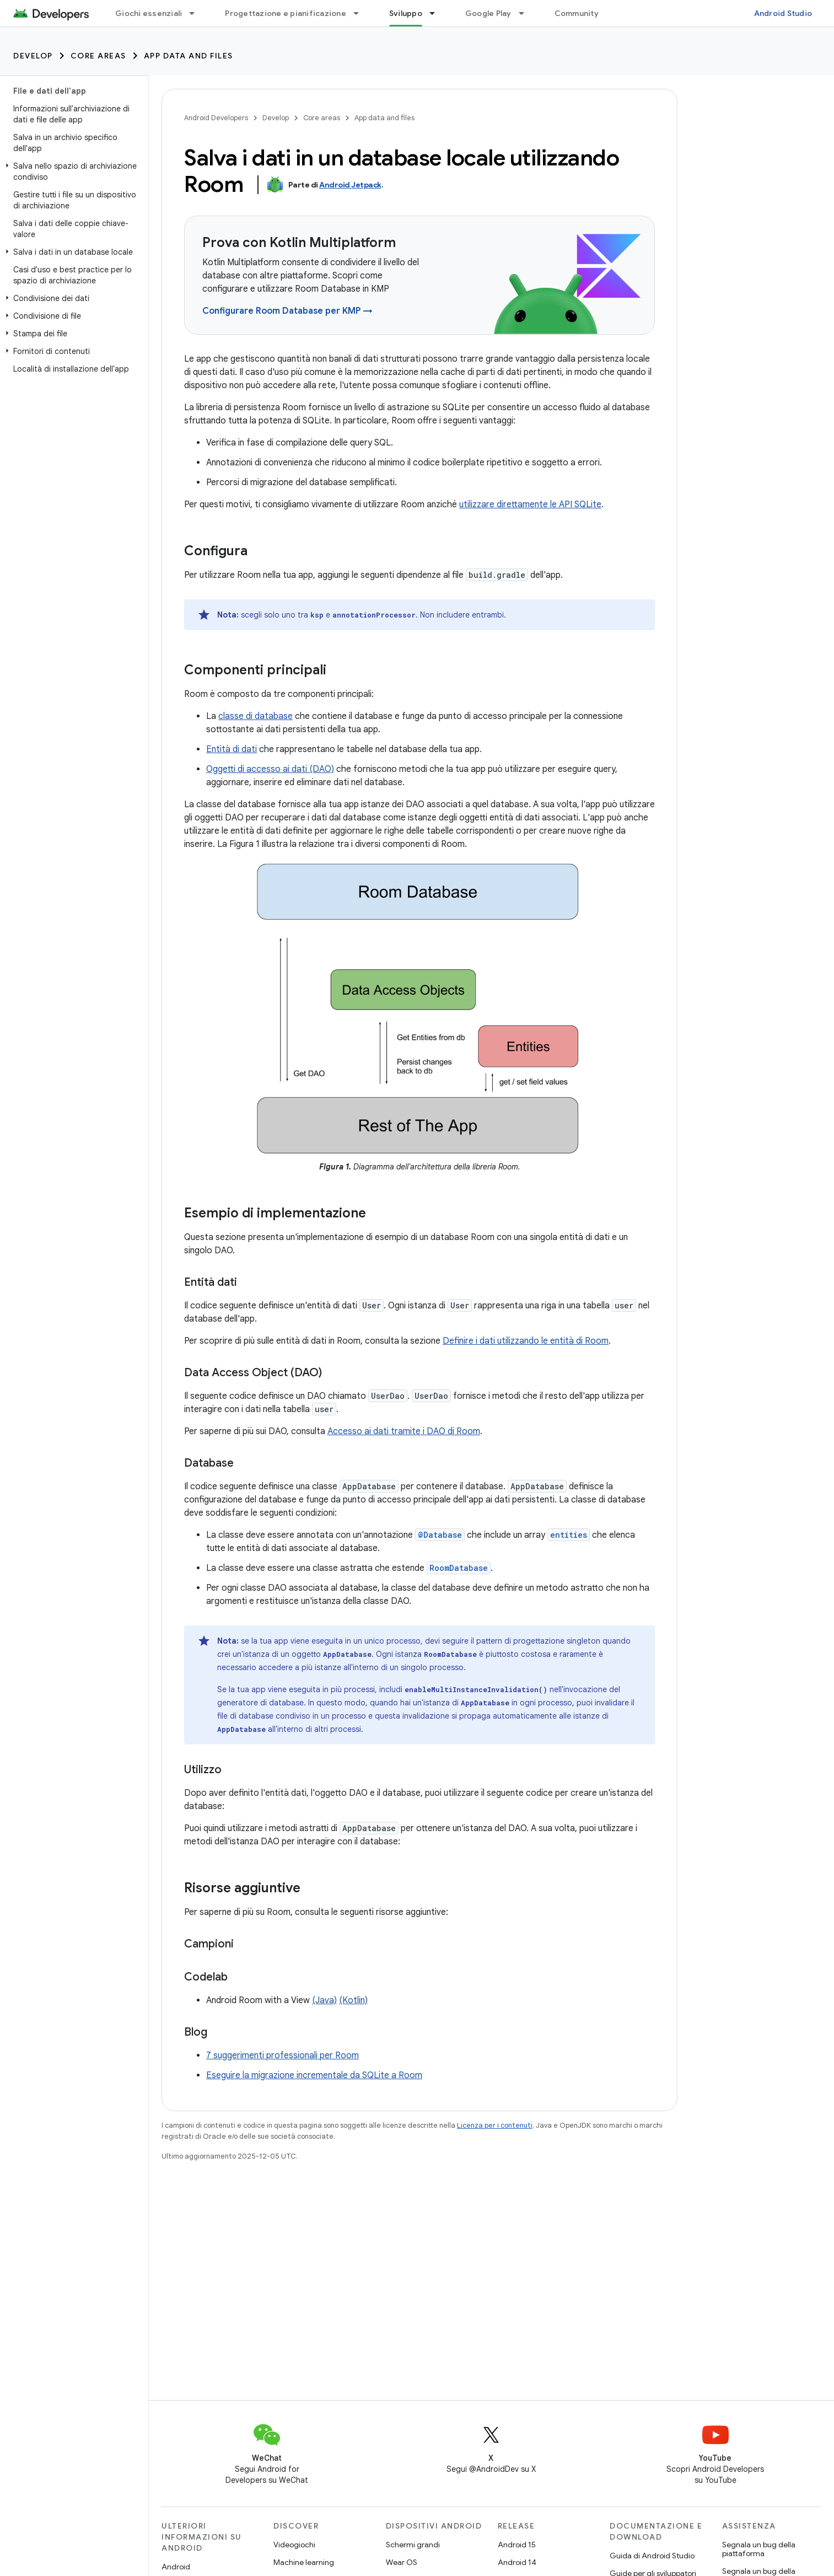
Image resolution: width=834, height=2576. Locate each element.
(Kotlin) (353, 2000)
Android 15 (517, 2545)
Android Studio (783, 13)
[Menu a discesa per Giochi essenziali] (197, 13)
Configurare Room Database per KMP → (287, 310)
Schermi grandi (413, 2545)
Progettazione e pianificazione (285, 13)
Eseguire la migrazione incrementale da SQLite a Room (314, 2075)
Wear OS (401, 2562)
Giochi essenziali (148, 13)
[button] (72, 171)
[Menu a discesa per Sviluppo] (437, 13)
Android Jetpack (350, 185)
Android (176, 2567)
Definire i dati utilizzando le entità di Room (526, 1340)
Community (577, 13)
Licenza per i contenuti (494, 2125)
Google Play (488, 13)
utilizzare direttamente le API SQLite (530, 504)
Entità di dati (231, 749)
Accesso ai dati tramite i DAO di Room (403, 1431)
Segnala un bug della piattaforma (758, 2549)
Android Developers (216, 117)
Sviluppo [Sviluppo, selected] (405, 13)
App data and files (188, 56)
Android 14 (517, 2562)
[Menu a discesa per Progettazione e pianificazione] (361, 13)
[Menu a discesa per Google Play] (526, 13)
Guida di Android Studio (652, 2556)
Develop (33, 56)
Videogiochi (294, 2545)
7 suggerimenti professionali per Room (282, 2055)
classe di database (255, 716)
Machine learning (303, 2562)
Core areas (98, 56)
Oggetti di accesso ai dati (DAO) (270, 769)
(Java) (324, 2000)
